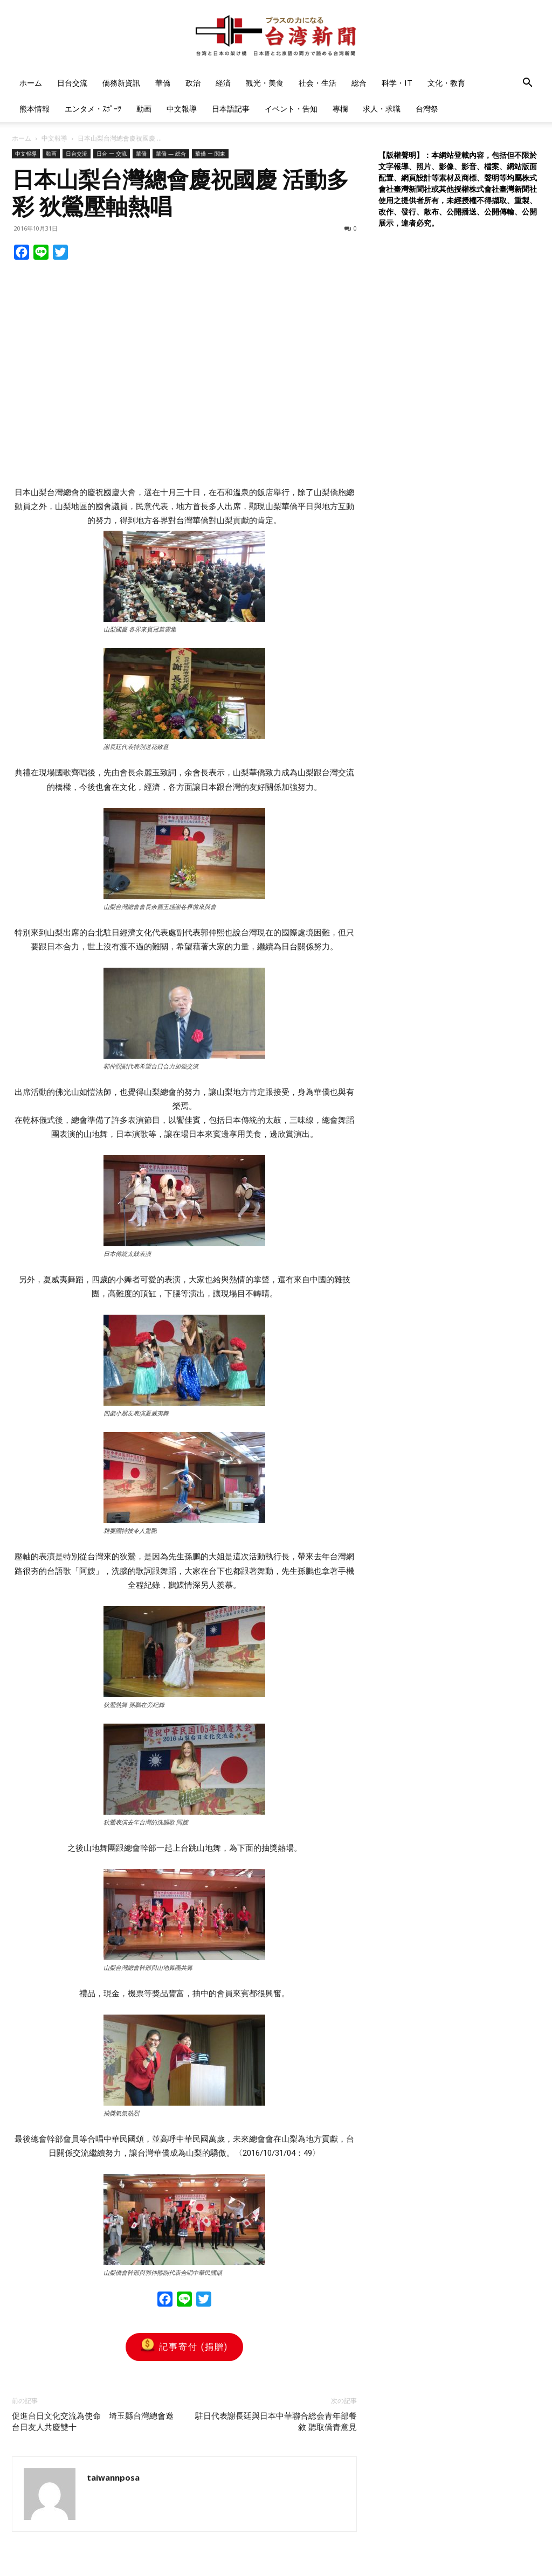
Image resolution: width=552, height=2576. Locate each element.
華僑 (162, 82)
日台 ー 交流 (111, 153)
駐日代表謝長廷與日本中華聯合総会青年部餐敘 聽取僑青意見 (276, 2421)
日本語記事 (231, 108)
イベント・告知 (291, 108)
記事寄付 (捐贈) (184, 2347)
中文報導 (182, 108)
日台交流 (72, 82)
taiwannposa (113, 2477)
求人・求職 (382, 108)
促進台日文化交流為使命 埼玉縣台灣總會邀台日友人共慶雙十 (93, 2421)
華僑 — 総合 (171, 153)
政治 (193, 82)
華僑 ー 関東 (210, 153)
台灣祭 (427, 108)
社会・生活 (317, 82)
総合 (359, 82)
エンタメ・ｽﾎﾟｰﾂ (93, 108)
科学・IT (397, 82)
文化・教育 (446, 82)
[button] (527, 84)
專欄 (340, 108)
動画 (143, 108)
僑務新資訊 (121, 82)
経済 (223, 82)
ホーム (30, 82)
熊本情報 (34, 108)
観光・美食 (265, 82)
